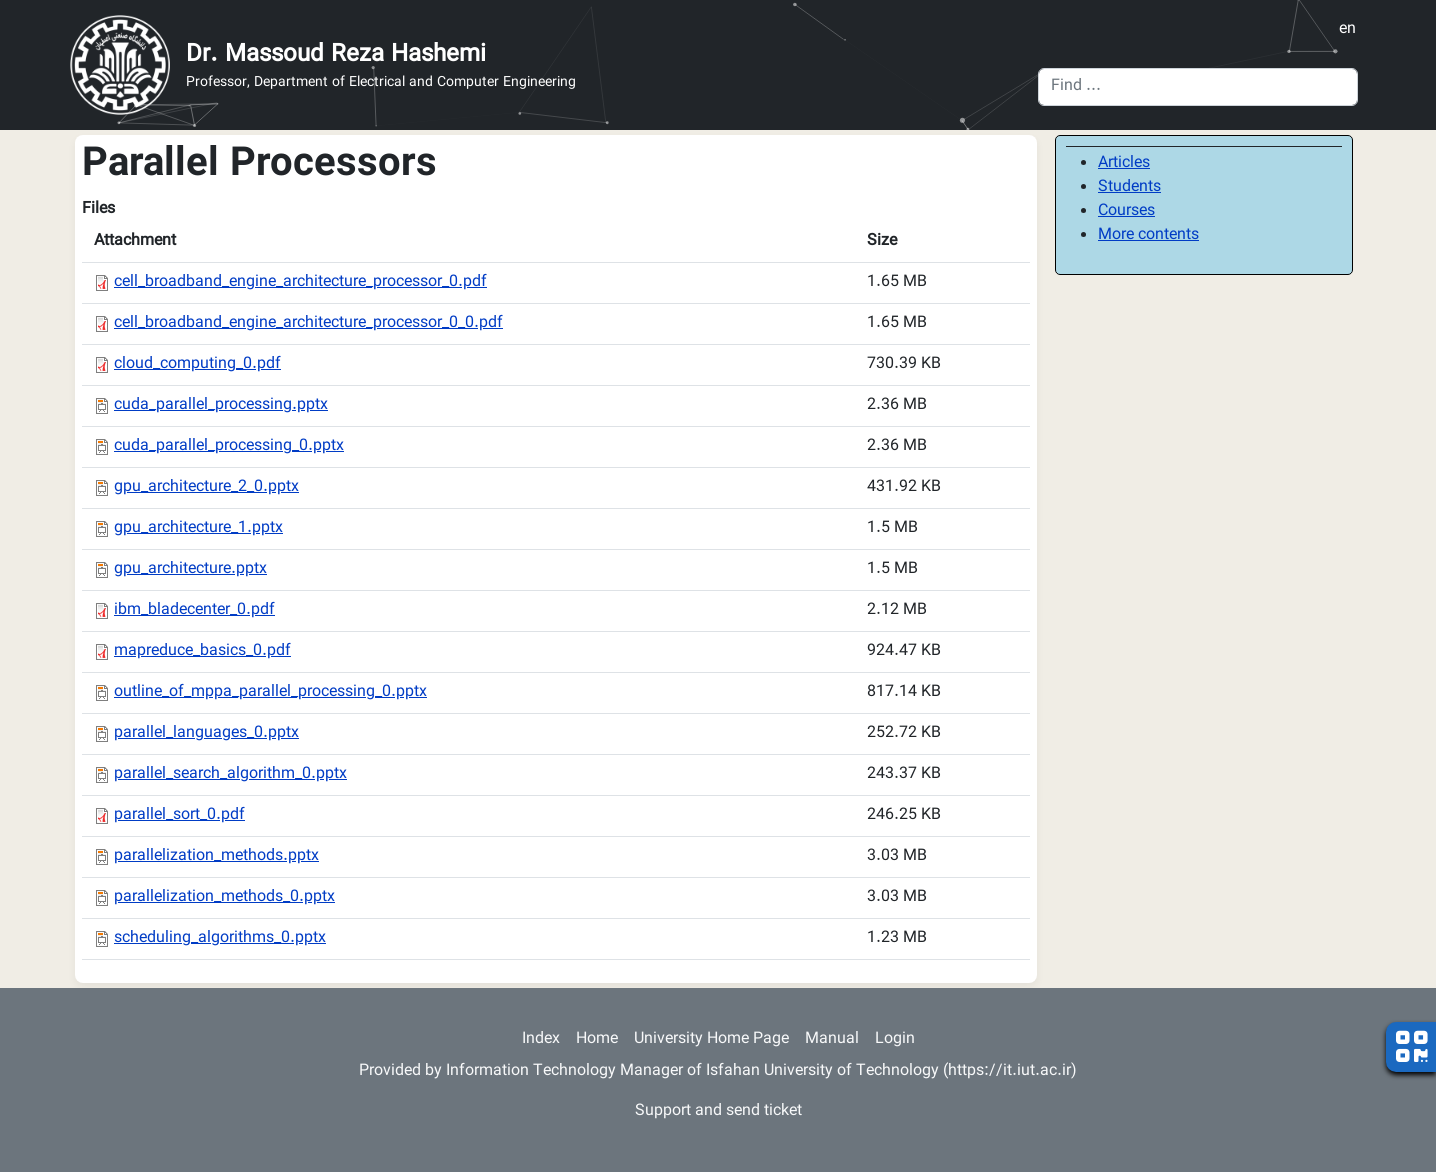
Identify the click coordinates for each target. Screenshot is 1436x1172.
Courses (1126, 211)
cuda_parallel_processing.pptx (221, 405)
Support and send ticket (718, 1111)
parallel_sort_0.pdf (179, 815)
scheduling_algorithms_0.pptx (220, 938)
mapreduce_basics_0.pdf (202, 651)
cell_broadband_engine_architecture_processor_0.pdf (300, 282)
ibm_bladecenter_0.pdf (194, 610)
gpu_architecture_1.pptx (198, 528)
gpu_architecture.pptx (190, 569)
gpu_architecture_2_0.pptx (206, 487)
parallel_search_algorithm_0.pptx (230, 774)
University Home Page (711, 1039)
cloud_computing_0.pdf (197, 364)
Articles (1124, 163)
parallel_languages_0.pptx (206, 733)
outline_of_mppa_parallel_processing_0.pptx (270, 692)
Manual (832, 1039)
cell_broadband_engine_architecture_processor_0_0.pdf (308, 323)
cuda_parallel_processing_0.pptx (229, 446)
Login (895, 1039)
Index (541, 1039)
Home (597, 1039)
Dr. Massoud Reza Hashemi (336, 55)
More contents (1148, 235)
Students (1129, 187)
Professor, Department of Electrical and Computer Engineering (381, 83)
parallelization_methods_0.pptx (224, 897)
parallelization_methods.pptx (216, 856)
